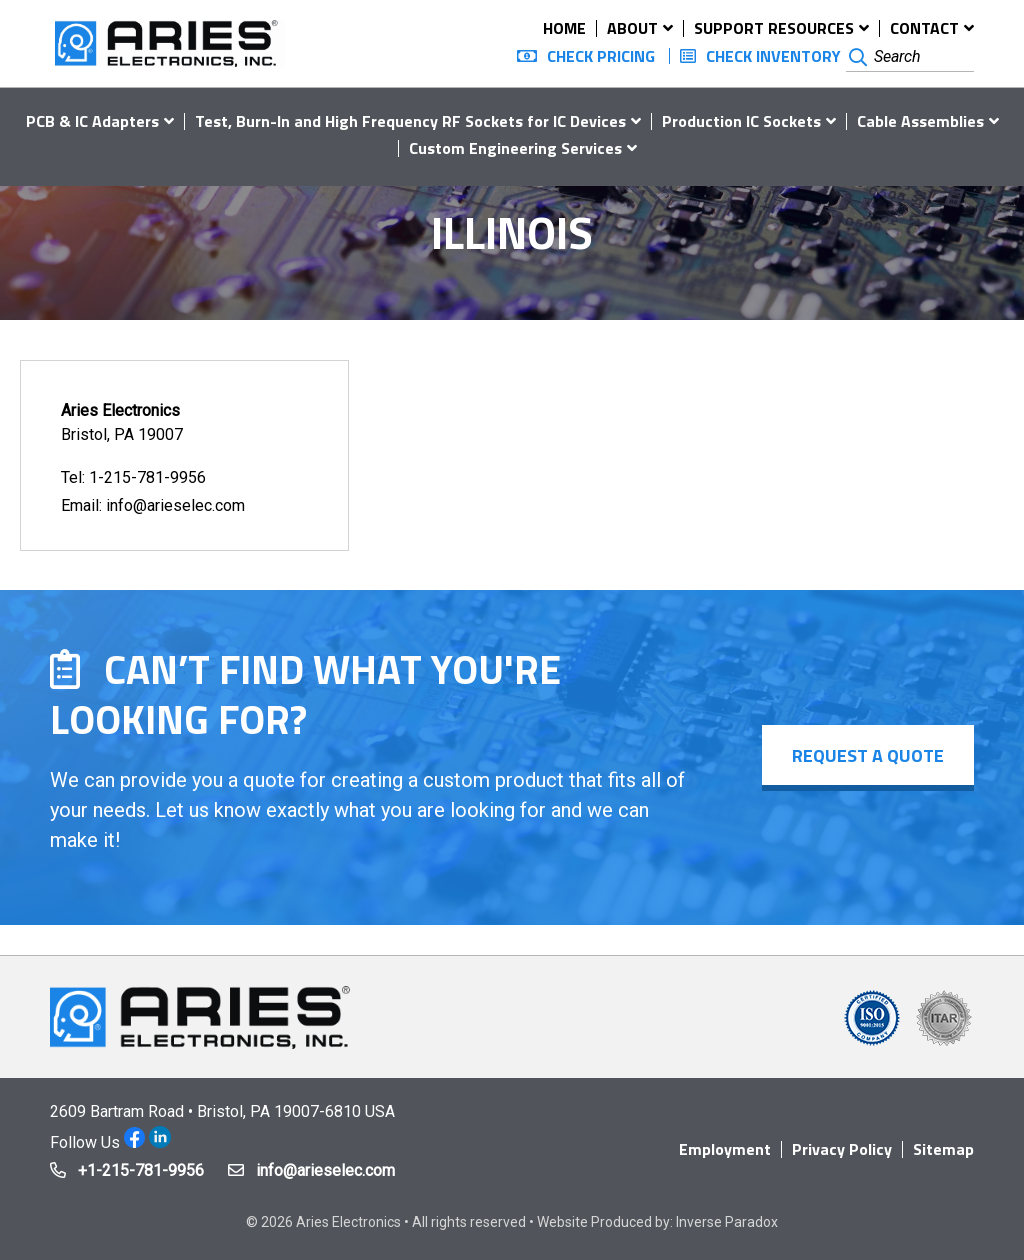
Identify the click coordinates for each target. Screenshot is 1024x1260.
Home (564, 28)
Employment (725, 1149)
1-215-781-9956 (147, 477)
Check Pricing (601, 56)
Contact (924, 28)
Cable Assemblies (920, 121)
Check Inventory (773, 56)
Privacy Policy (842, 1149)
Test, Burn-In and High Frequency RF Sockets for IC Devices (410, 121)
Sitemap (943, 1149)
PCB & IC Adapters (92, 121)
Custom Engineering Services (515, 148)
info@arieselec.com (175, 505)
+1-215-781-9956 (141, 1170)
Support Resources (774, 28)
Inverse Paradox (727, 1222)
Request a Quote (868, 755)
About (632, 28)
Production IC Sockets (741, 121)
